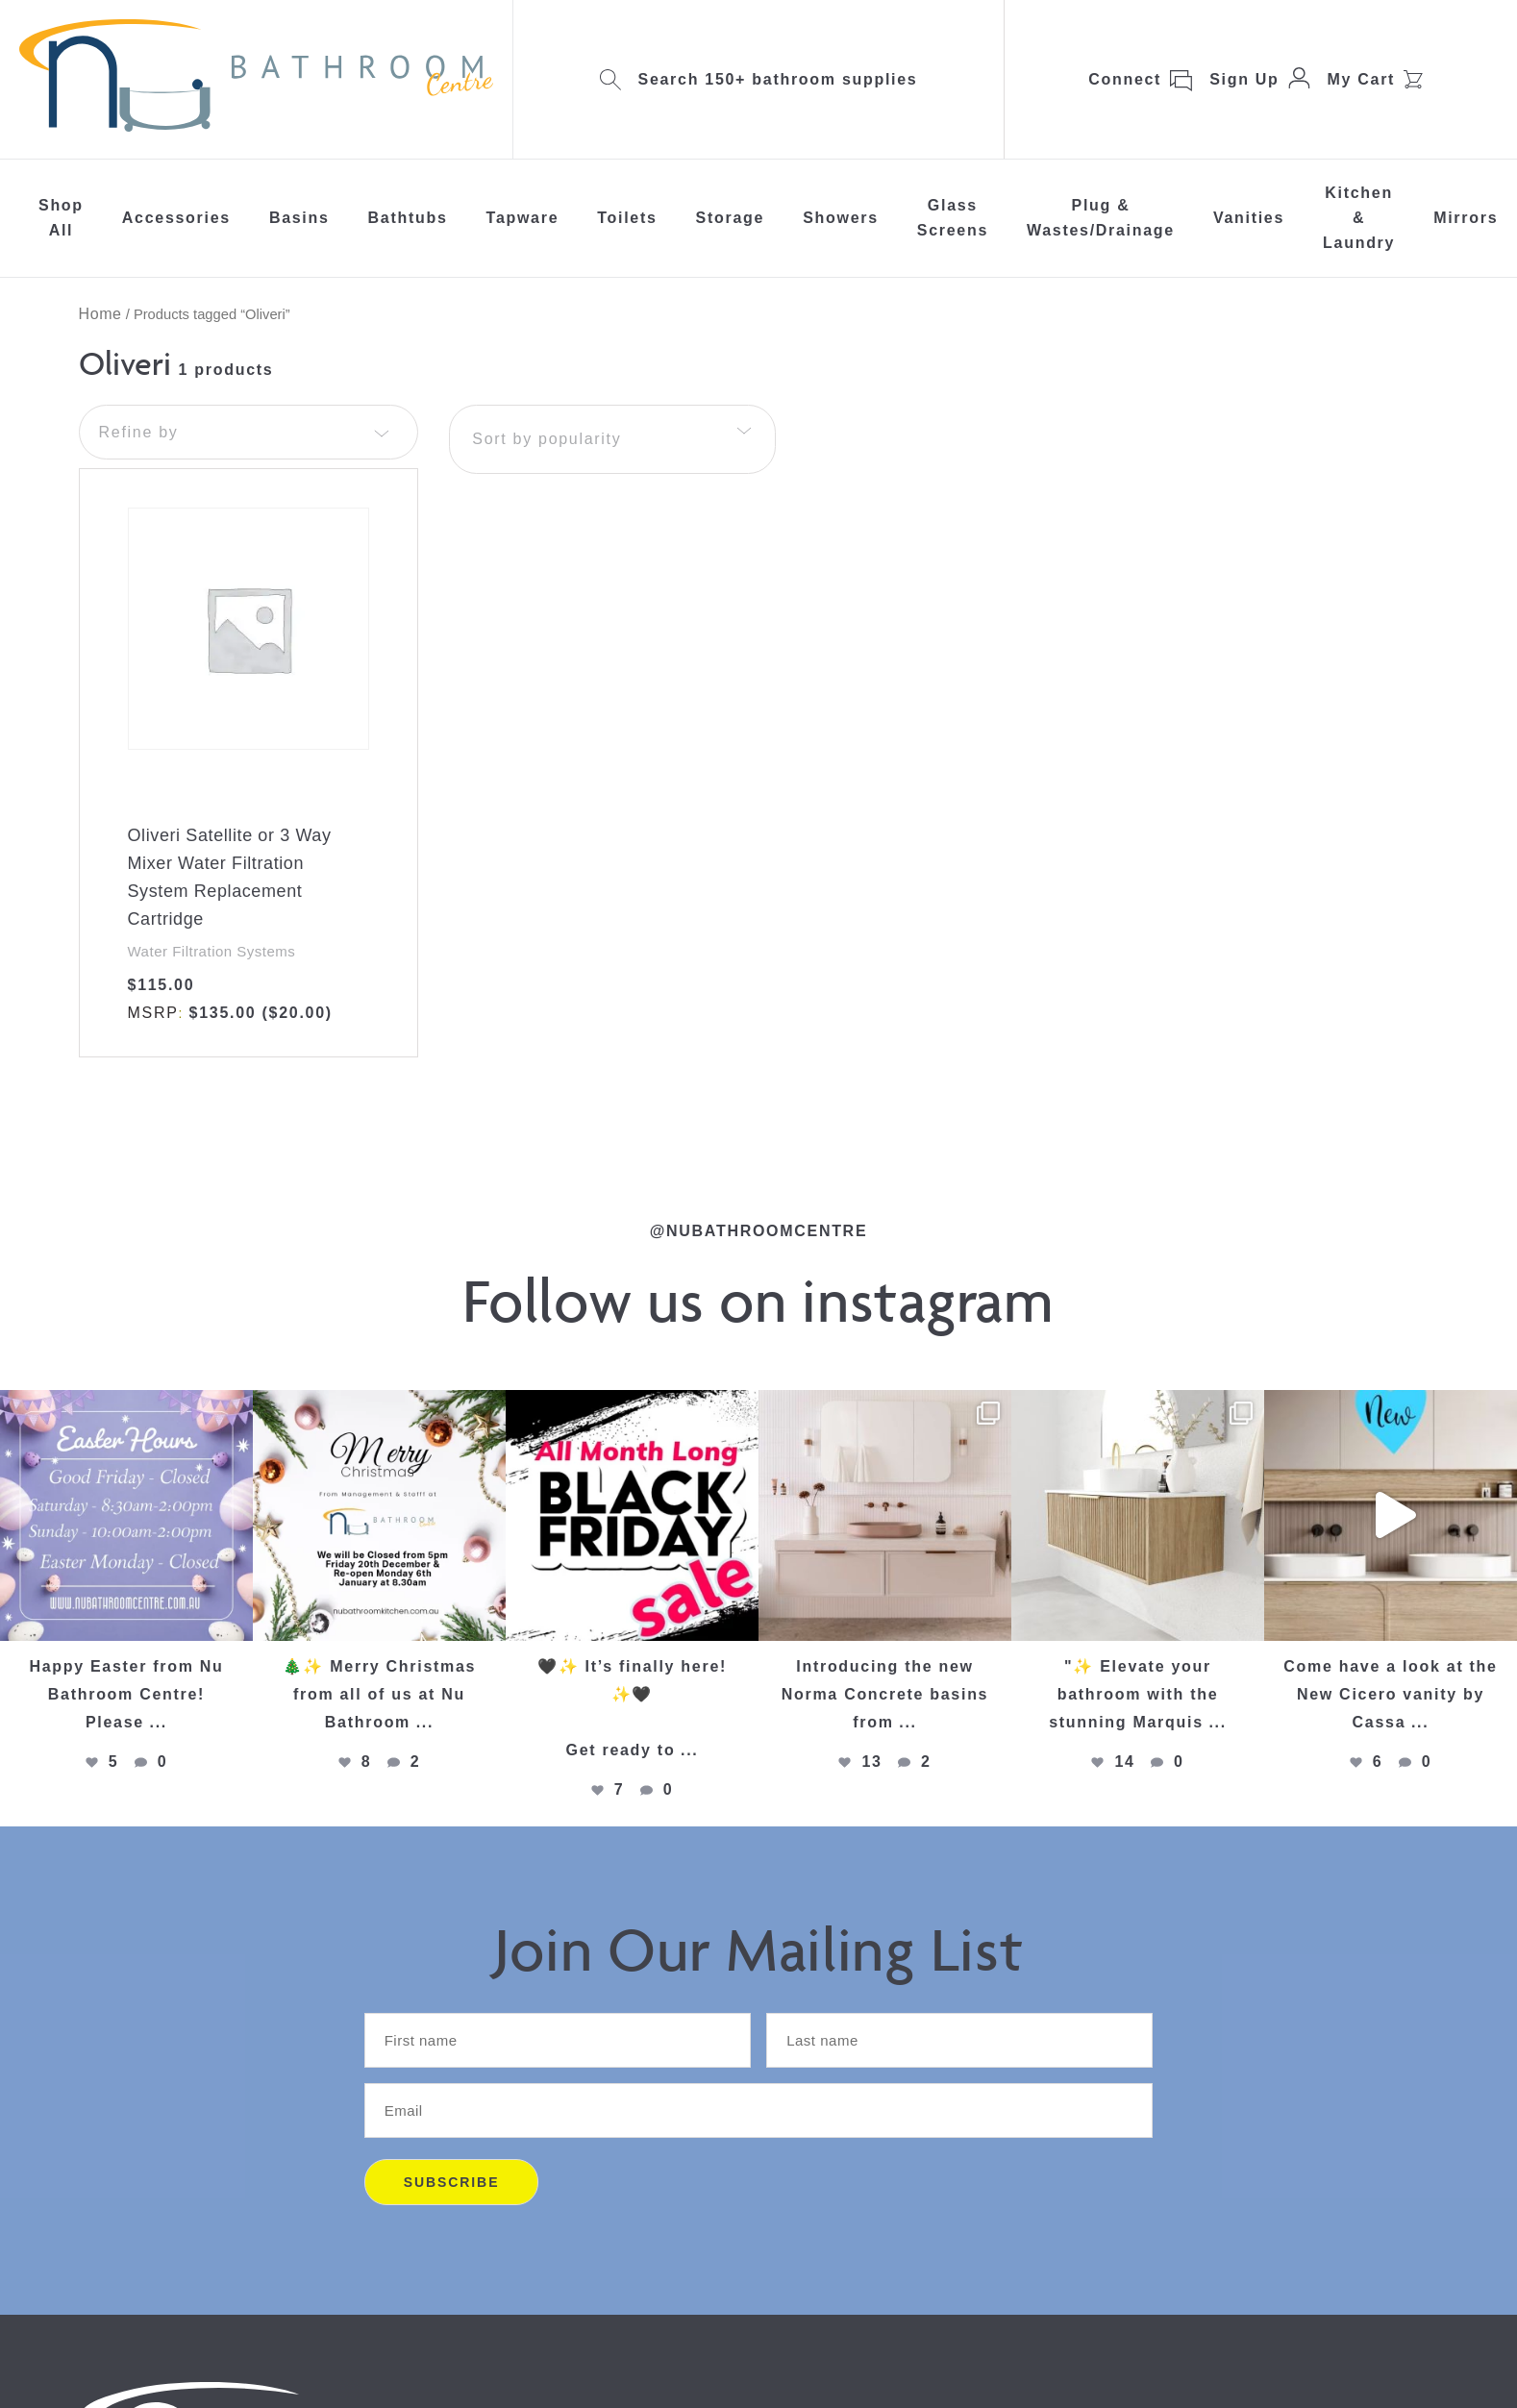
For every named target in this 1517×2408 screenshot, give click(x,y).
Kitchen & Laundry (1359, 218)
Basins (299, 218)
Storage (730, 218)
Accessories (176, 218)
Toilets (627, 218)
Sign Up (1244, 79)
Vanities (1248, 218)
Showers (841, 218)
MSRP (153, 1013)
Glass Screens (952, 217)
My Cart (1362, 79)
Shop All (61, 217)
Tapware (523, 218)
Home (100, 314)
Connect (1124, 79)
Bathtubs (408, 218)
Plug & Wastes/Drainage (1101, 217)
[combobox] (612, 439)
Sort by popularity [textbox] (546, 439)
